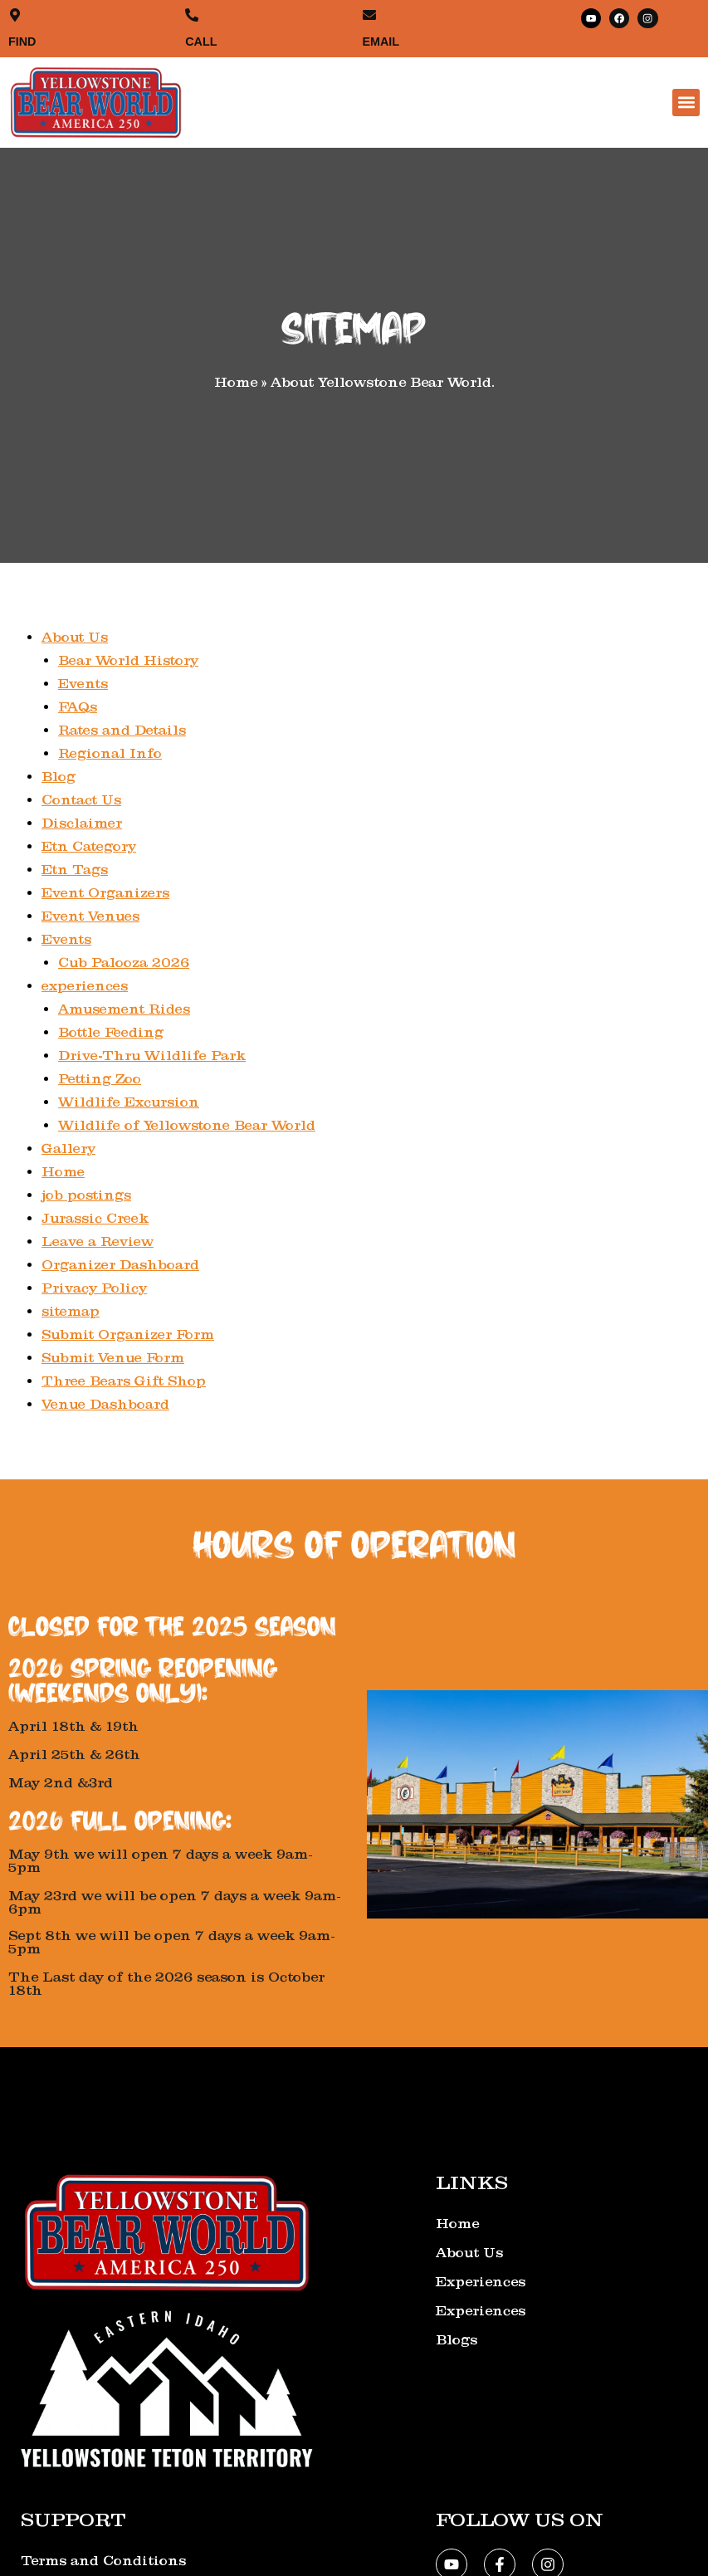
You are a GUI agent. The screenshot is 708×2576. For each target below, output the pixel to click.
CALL (201, 40)
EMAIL (382, 40)
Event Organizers (106, 891)
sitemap (71, 1309)
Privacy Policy (94, 1286)
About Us (75, 635)
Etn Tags (75, 868)
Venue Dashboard (105, 1402)
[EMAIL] (369, 14)
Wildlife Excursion (128, 1100)
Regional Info (110, 752)
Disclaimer (82, 821)
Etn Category (90, 845)
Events (83, 682)
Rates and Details (123, 728)
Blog (59, 775)
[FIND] (14, 14)
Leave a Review (98, 1240)
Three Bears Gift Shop (124, 1379)
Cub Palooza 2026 (123, 961)
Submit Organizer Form (128, 1333)
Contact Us (82, 798)
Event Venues (91, 914)
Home (63, 1170)
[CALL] (191, 14)
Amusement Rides (124, 1007)
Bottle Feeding (111, 1031)
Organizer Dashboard (120, 1263)
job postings (87, 1193)
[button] (686, 101)
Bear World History (128, 659)
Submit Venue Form (113, 1356)
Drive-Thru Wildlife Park (152, 1054)
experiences (85, 984)
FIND (22, 40)
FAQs (77, 705)
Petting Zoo (100, 1077)
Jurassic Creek (95, 1216)
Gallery (68, 1147)
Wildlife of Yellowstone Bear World (187, 1124)
